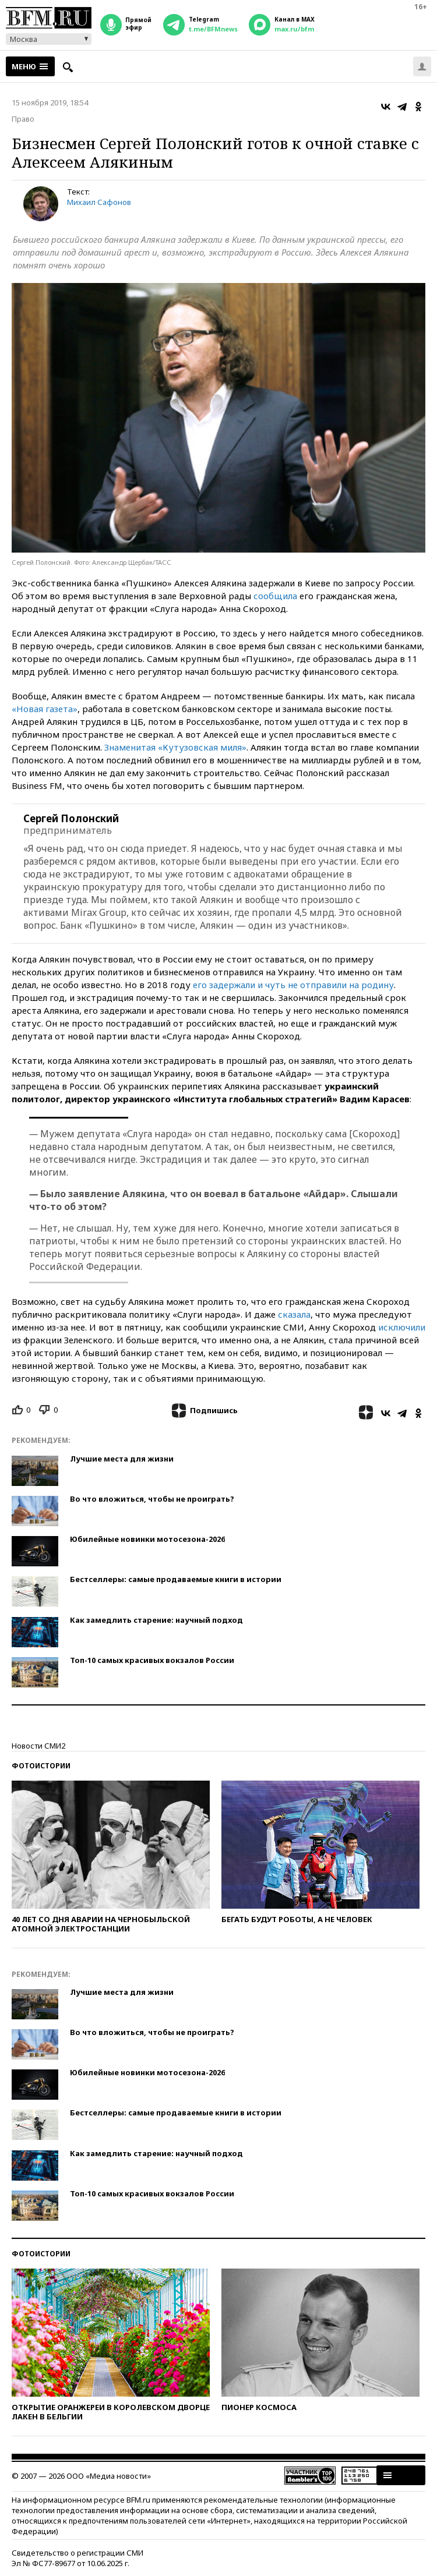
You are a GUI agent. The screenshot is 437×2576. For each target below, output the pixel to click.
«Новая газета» (44, 708)
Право (23, 118)
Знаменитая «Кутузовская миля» (175, 747)
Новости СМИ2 (38, 1745)
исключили (401, 1327)
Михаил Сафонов (99, 202)
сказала (294, 1314)
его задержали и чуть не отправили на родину (293, 984)
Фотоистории (41, 1766)
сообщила (275, 595)
